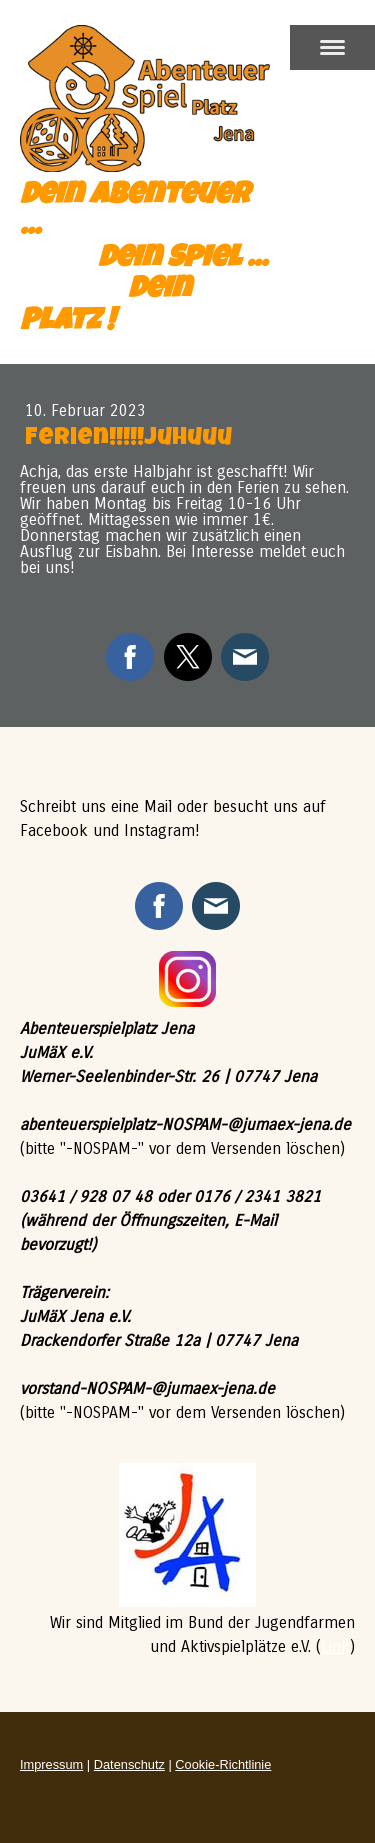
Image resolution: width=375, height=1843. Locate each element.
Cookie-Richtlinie (223, 1764)
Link (335, 1646)
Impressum (51, 1764)
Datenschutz (129, 1764)
